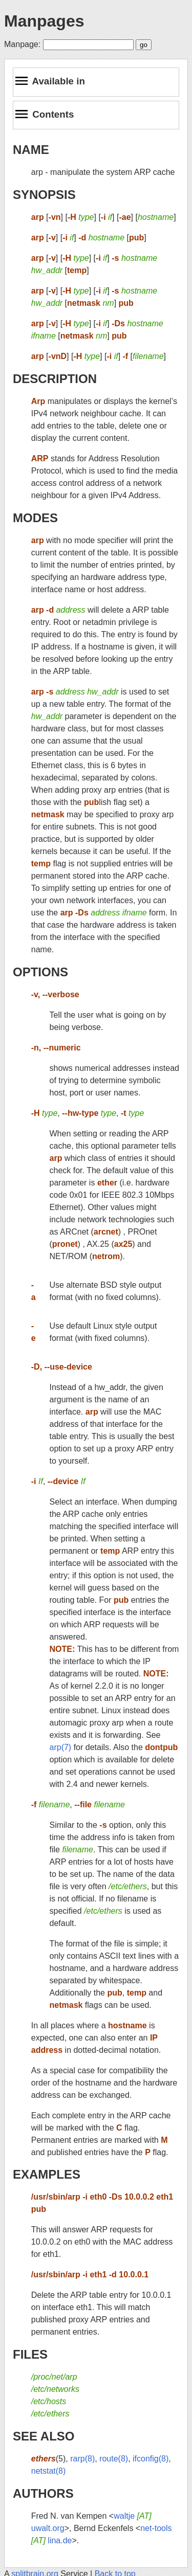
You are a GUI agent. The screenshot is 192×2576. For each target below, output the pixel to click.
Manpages (44, 21)
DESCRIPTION (55, 379)
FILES (30, 2354)
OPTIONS (40, 972)
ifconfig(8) (150, 2458)
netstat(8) (48, 2471)
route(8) (113, 2458)
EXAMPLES (46, 2174)
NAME (31, 149)
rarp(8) (82, 2458)
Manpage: (22, 44)
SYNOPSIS (44, 194)
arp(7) (61, 1747)
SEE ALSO (43, 2436)
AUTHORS (43, 2493)
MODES (35, 518)
